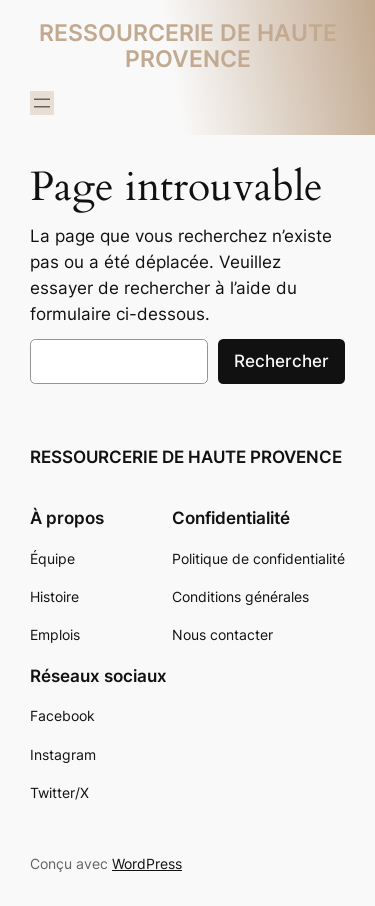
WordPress (147, 863)
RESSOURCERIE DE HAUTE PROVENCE (188, 45)
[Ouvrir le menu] (42, 103)
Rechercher (281, 361)
